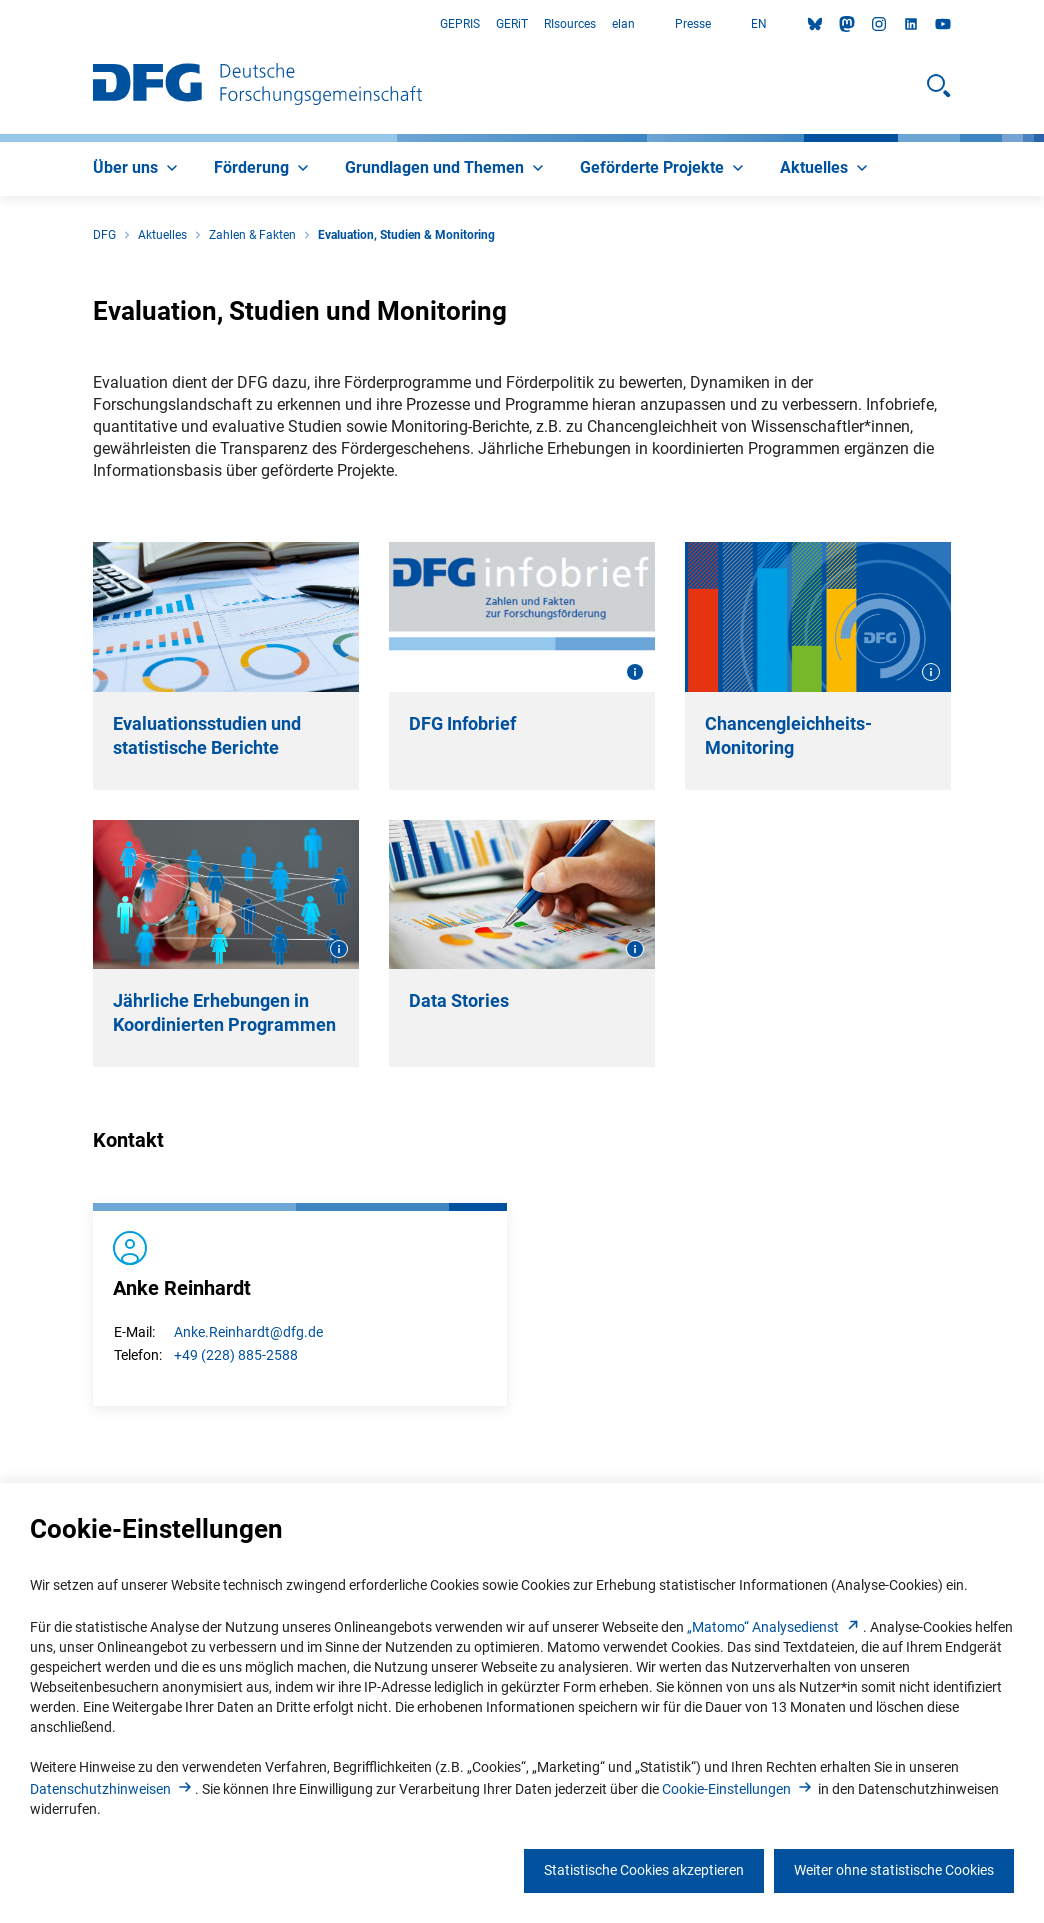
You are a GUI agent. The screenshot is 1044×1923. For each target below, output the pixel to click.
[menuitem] (137, 169)
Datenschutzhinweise (112, 1789)
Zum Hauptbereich (0, 24)
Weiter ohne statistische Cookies (894, 1870)
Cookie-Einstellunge (738, 1789)
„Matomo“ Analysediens (775, 1627)
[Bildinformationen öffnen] (635, 672)
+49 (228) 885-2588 (236, 1355)
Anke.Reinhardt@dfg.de (248, 1332)
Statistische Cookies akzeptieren (644, 1870)
